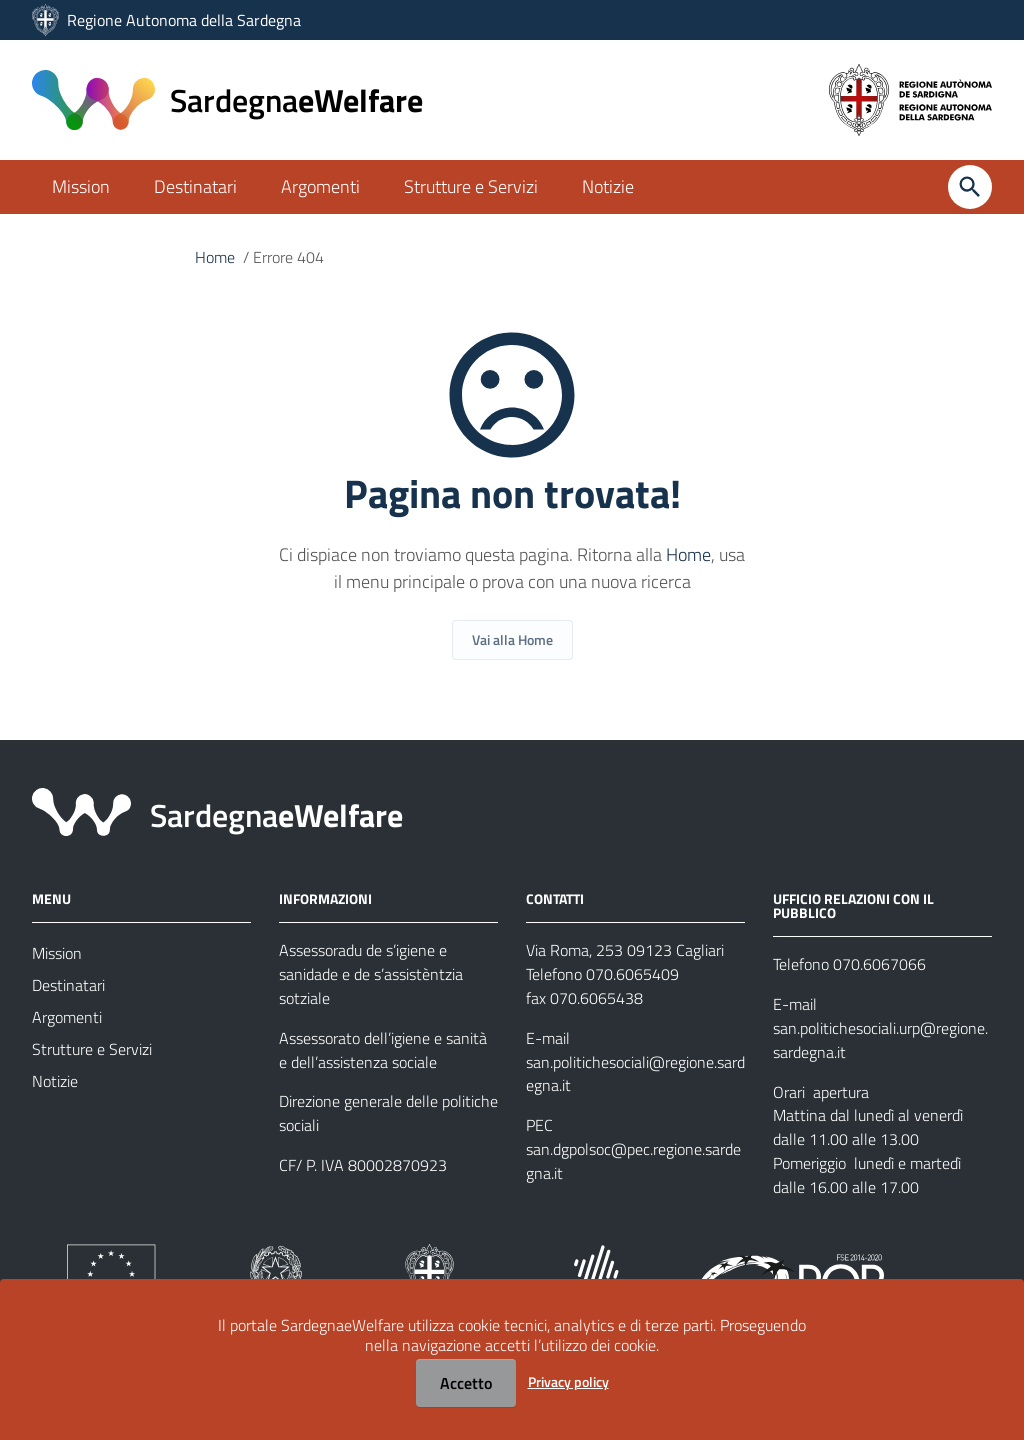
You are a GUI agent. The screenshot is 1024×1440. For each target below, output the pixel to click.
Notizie (608, 186)
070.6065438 (596, 999)
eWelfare (296, 100)
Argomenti (320, 186)
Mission (81, 186)
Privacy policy (568, 1381)
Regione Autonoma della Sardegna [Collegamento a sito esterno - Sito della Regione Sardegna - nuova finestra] (184, 20)
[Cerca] (970, 187)
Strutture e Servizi (471, 186)
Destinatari (195, 186)
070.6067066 (879, 965)
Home (215, 258)
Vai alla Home (512, 639)
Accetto (466, 1383)
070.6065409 (632, 975)
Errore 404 (288, 258)
